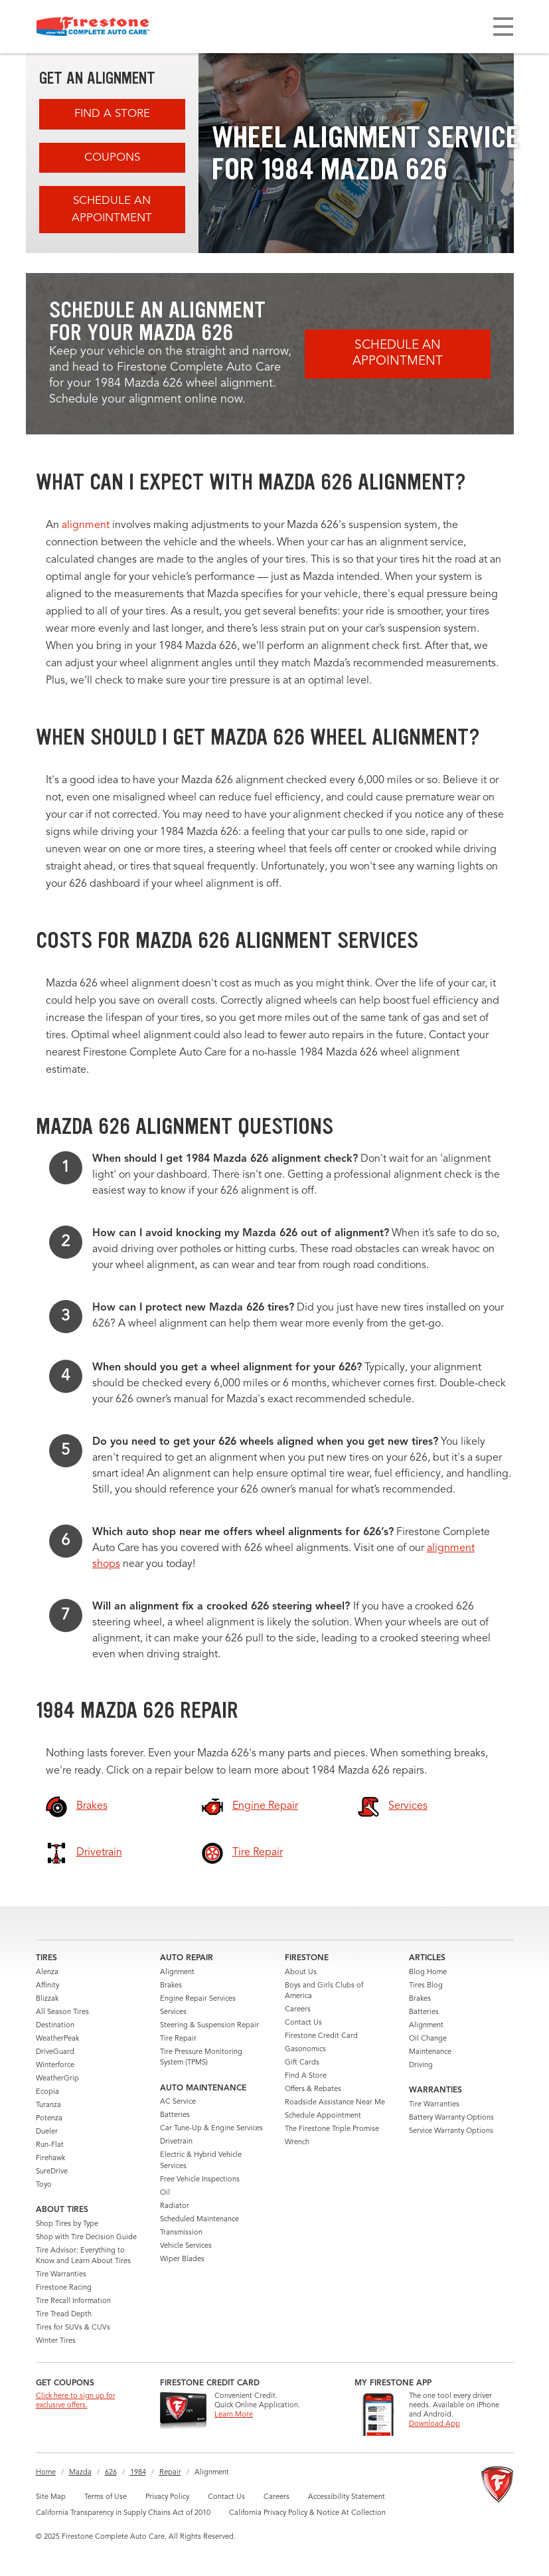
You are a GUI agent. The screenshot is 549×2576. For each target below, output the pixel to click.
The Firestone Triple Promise (332, 2129)
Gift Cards (302, 2063)
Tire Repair (178, 2039)
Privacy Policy (167, 2497)
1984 (138, 2472)
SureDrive (52, 2171)
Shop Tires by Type (67, 2224)
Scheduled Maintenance (199, 2219)
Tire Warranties (61, 2274)
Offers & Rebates (313, 2089)
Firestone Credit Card (321, 2036)
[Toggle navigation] (503, 26)
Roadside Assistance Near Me (335, 2102)
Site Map (51, 2497)
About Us (301, 1972)
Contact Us (303, 2023)
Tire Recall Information (73, 2301)
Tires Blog (426, 1985)
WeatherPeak (57, 2039)
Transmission (181, 2233)
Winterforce (55, 2065)
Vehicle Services (186, 2246)
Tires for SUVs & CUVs (73, 2328)
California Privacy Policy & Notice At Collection (307, 2513)
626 (111, 2472)
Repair (170, 2472)
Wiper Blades (182, 2259)
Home (46, 2472)
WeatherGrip (57, 2078)
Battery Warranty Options (451, 2118)
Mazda (80, 2472)
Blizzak (47, 1999)
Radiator (174, 2206)
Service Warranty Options (451, 2131)
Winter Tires (56, 2341)
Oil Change (428, 2039)
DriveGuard (55, 2052)
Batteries (175, 2115)
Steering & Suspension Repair (209, 2025)
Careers (298, 2009)
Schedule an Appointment (112, 209)
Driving (421, 2065)
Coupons (112, 157)
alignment (86, 525)
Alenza (47, 1972)
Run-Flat (50, 2145)
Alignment (177, 1972)
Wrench (297, 2142)
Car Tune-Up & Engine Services (211, 2128)
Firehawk (50, 2158)
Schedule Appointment (323, 2116)
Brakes (171, 1985)
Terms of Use (105, 2497)
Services (173, 2012)
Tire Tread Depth (64, 2314)
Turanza (48, 2105)
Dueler (47, 2132)
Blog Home (428, 1972)
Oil (165, 2193)
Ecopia (47, 2092)
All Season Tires (62, 2012)
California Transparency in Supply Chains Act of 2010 (123, 2513)
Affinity (47, 1985)
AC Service (178, 2102)
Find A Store (112, 114)
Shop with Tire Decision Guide (86, 2237)
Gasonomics (305, 2049)
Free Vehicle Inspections (200, 2179)
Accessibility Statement (346, 2497)
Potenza (49, 2118)
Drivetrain (176, 2142)
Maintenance (430, 2052)
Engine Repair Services (198, 1999)
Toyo (44, 2185)
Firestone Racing (64, 2288)
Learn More (233, 2415)
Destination (55, 2025)
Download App (434, 2424)
